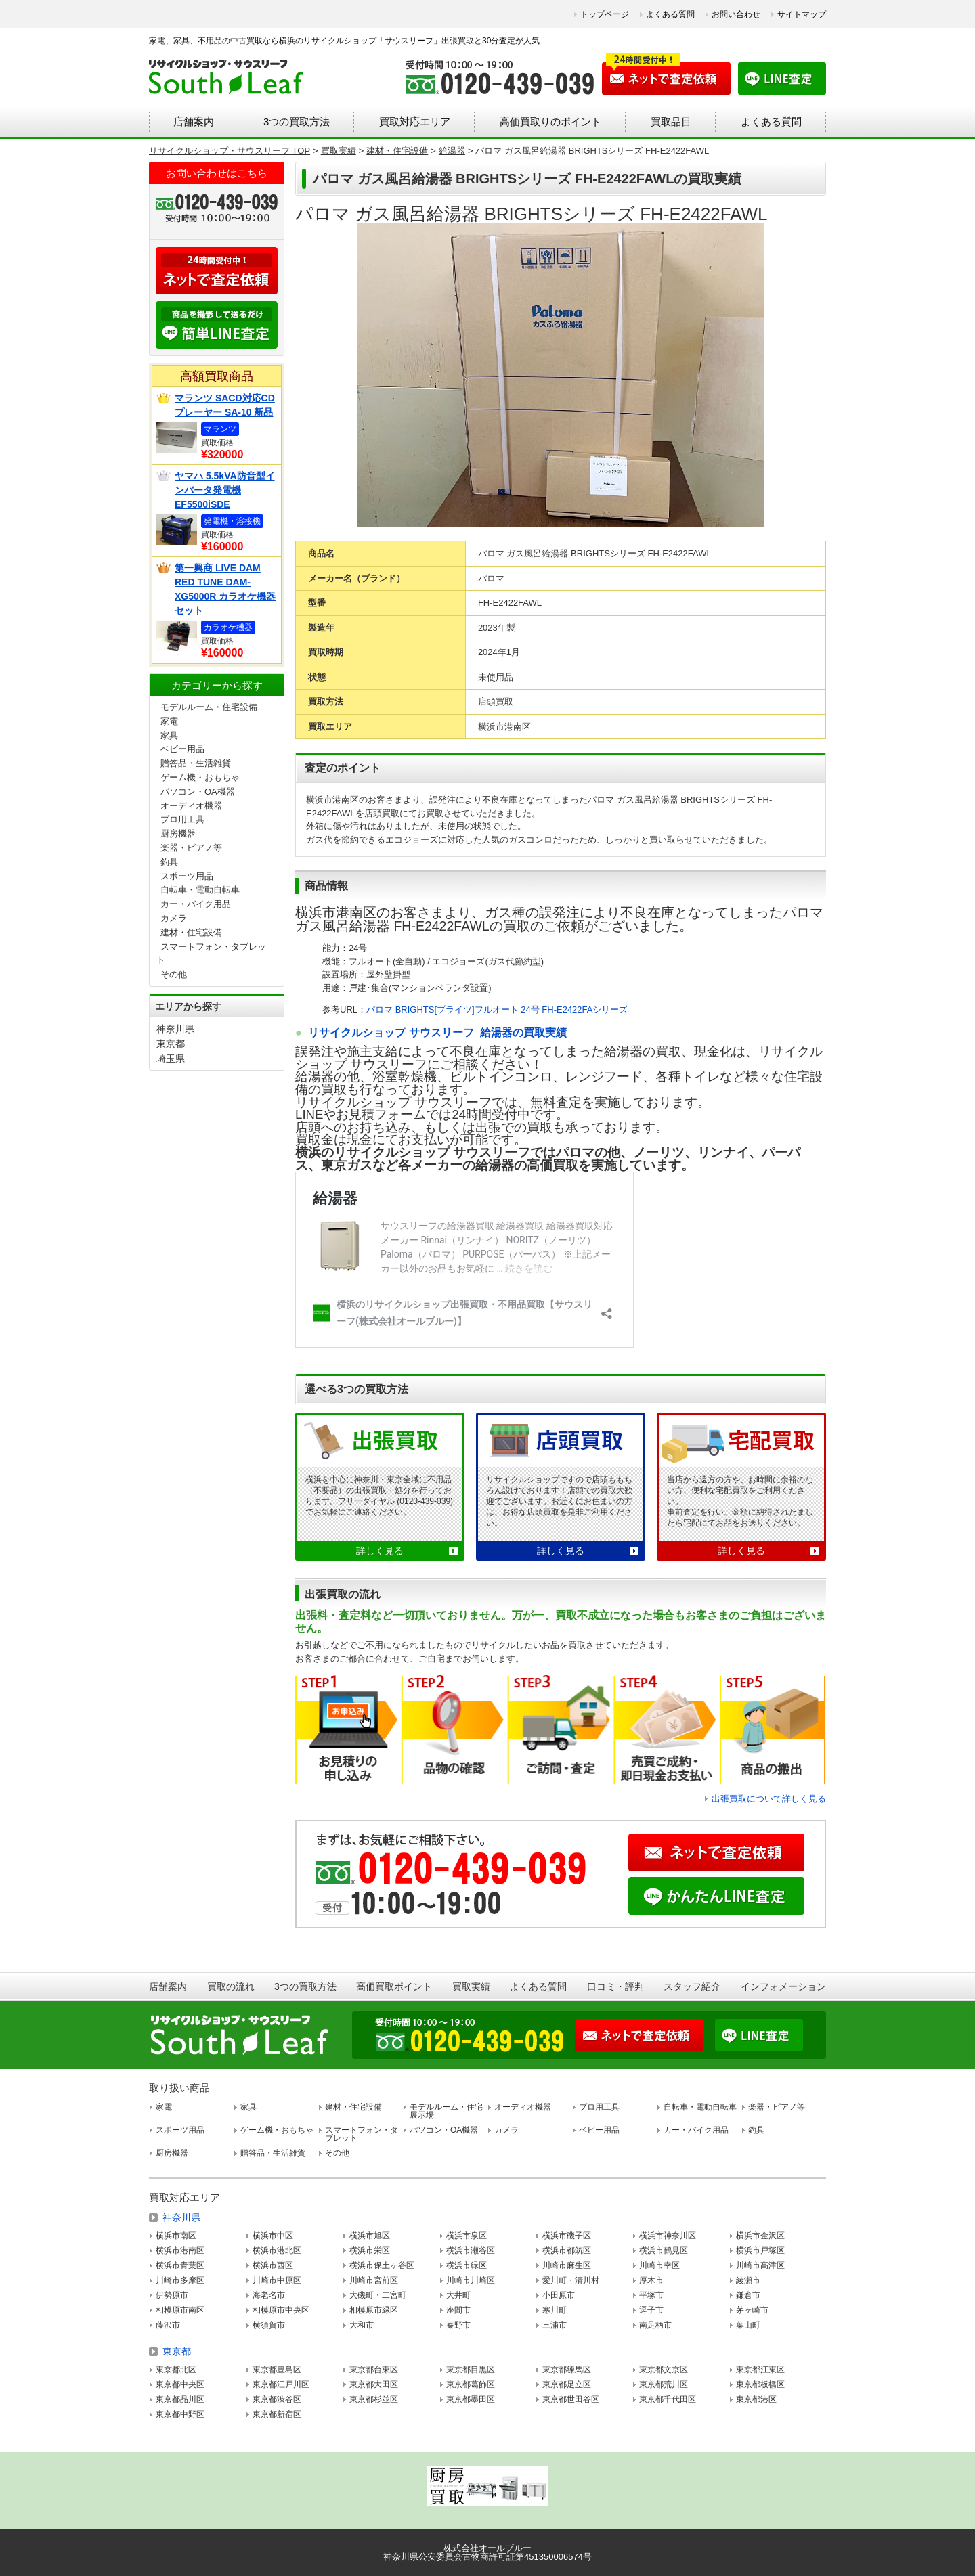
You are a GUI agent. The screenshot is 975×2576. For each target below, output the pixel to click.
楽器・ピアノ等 (191, 848)
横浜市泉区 (466, 2235)
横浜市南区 (176, 2235)
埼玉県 (170, 1058)
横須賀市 (269, 2325)
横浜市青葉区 (180, 2265)
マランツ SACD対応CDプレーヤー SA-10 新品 (225, 405)
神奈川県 (175, 1028)
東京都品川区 (180, 2399)
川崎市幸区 (659, 2265)
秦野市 (458, 2325)
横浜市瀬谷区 (470, 2250)
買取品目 (671, 121)
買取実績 (471, 1986)
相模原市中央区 (281, 2310)
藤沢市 (168, 2325)
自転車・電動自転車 (200, 890)
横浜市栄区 (369, 2250)
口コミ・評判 (615, 1986)
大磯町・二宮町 (377, 2295)
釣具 (169, 862)
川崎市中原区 (277, 2280)
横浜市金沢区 (760, 2235)
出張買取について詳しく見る (769, 1798)
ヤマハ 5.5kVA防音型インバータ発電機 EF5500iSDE (225, 490)
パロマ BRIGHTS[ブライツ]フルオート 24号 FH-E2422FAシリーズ (497, 1009)
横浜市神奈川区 (667, 2235)
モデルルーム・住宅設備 (208, 707)
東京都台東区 (373, 2369)
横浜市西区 (273, 2265)
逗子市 (651, 2310)
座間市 (458, 2310)
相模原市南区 (180, 2310)
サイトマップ (801, 14)
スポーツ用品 (186, 876)
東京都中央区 (180, 2384)
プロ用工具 (182, 819)
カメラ (173, 918)
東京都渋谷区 (277, 2399)
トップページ (604, 14)
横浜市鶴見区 (663, 2250)
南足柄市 (655, 2325)
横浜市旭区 (369, 2235)
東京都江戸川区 (281, 2384)
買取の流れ (231, 1986)
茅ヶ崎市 (752, 2310)
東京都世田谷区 (570, 2399)
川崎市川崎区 (470, 2280)
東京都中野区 (180, 2414)
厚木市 (651, 2280)
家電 (169, 721)
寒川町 (554, 2310)
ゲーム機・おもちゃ (200, 777)
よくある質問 (670, 14)
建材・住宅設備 (191, 932)
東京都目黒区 (470, 2369)
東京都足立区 (566, 2384)
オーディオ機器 (191, 806)
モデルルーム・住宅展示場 (446, 2111)
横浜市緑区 (466, 2265)
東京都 (170, 1043)
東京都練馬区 (566, 2369)
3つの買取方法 (296, 121)
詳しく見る (380, 1550)
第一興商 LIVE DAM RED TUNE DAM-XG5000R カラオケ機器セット (225, 589)
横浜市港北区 (277, 2250)
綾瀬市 (748, 2280)
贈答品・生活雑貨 (195, 763)
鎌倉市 (748, 2295)
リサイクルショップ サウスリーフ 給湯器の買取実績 (437, 1032)
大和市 (361, 2325)
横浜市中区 (273, 2235)
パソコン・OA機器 (197, 791)
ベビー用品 (182, 749)
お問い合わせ (736, 14)
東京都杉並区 (373, 2399)
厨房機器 (178, 833)
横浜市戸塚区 (760, 2250)
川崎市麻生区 (566, 2265)
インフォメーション (783, 1986)
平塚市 (651, 2295)
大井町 (458, 2295)
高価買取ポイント (394, 1986)
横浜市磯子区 (566, 2235)
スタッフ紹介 (692, 1986)
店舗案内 (193, 121)
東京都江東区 (760, 2369)
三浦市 (554, 2325)
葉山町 (748, 2325)
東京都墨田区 (470, 2399)
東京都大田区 (373, 2384)
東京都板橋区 (760, 2384)
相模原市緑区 (373, 2310)
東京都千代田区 (667, 2399)
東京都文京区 (663, 2369)
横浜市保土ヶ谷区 (381, 2265)
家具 (169, 735)
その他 (173, 974)
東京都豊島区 (277, 2369)
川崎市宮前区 (373, 2280)
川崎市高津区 (760, 2265)
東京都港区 (756, 2399)
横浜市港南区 (180, 2250)
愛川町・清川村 (570, 2280)
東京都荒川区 (663, 2384)
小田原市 (558, 2295)
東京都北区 (176, 2369)
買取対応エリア (414, 121)
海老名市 (269, 2295)
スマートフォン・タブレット (361, 2134)
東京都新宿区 (277, 2414)
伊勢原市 (172, 2295)
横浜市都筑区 (566, 2250)
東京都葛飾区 (470, 2384)
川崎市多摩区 (180, 2280)
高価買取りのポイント (550, 121)
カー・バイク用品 (195, 904)
